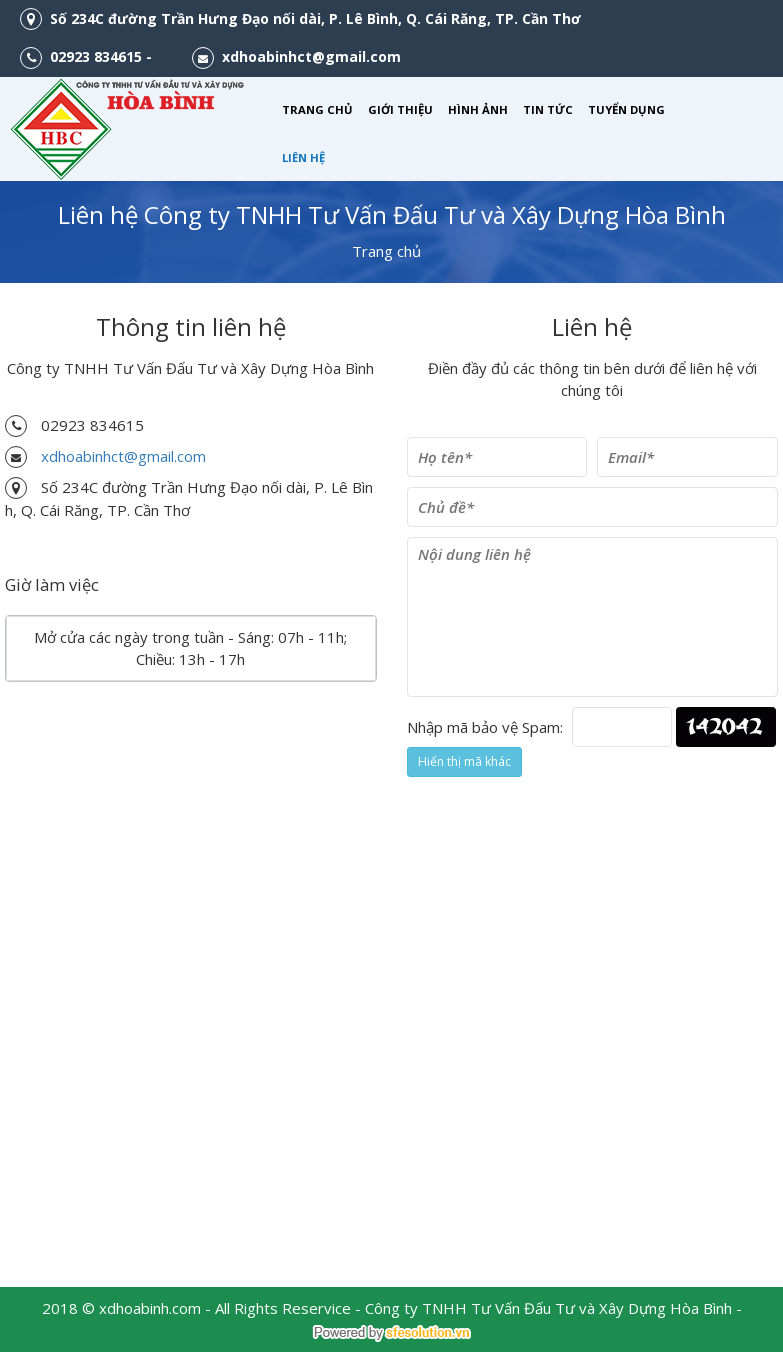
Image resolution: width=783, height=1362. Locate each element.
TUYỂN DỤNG (626, 109)
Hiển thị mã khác (464, 761)
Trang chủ (386, 251)
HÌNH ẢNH (478, 109)
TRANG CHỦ (317, 109)
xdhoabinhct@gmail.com (123, 456)
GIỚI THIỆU (400, 109)
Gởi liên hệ (469, 816)
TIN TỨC (548, 109)
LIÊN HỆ (303, 157)
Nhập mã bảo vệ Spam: (485, 727)
